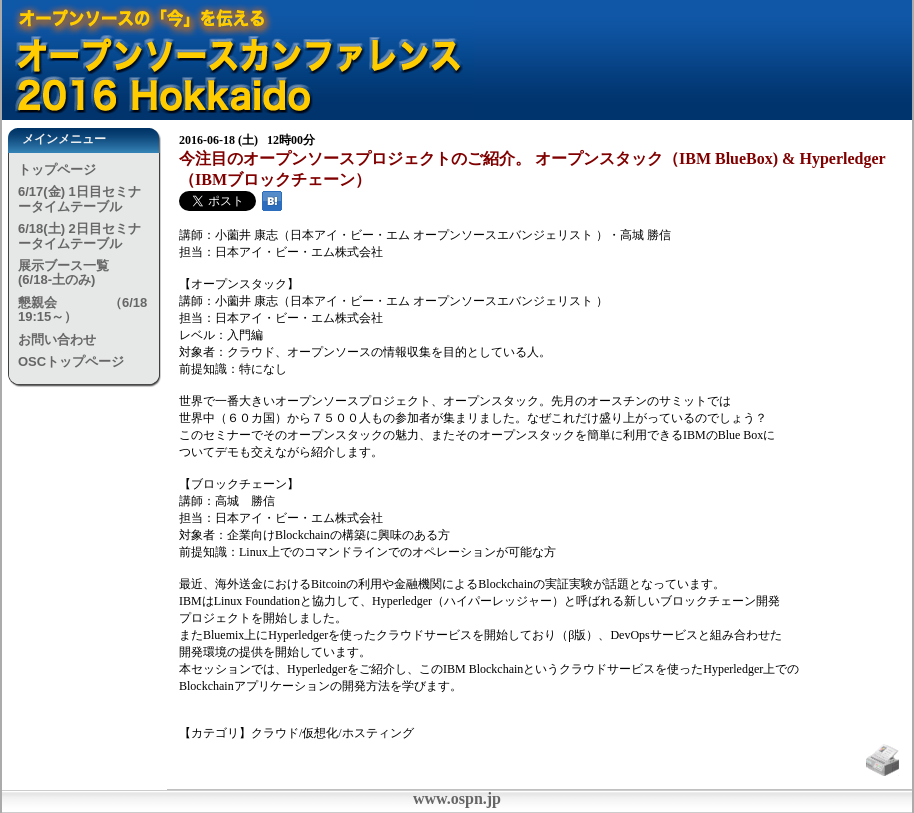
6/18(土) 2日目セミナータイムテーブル (79, 235)
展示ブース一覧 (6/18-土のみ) (85, 272)
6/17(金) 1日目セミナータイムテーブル (79, 198)
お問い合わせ (57, 339)
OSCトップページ (71, 361)
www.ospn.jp (457, 798)
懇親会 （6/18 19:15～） (82, 309)
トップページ (57, 169)
